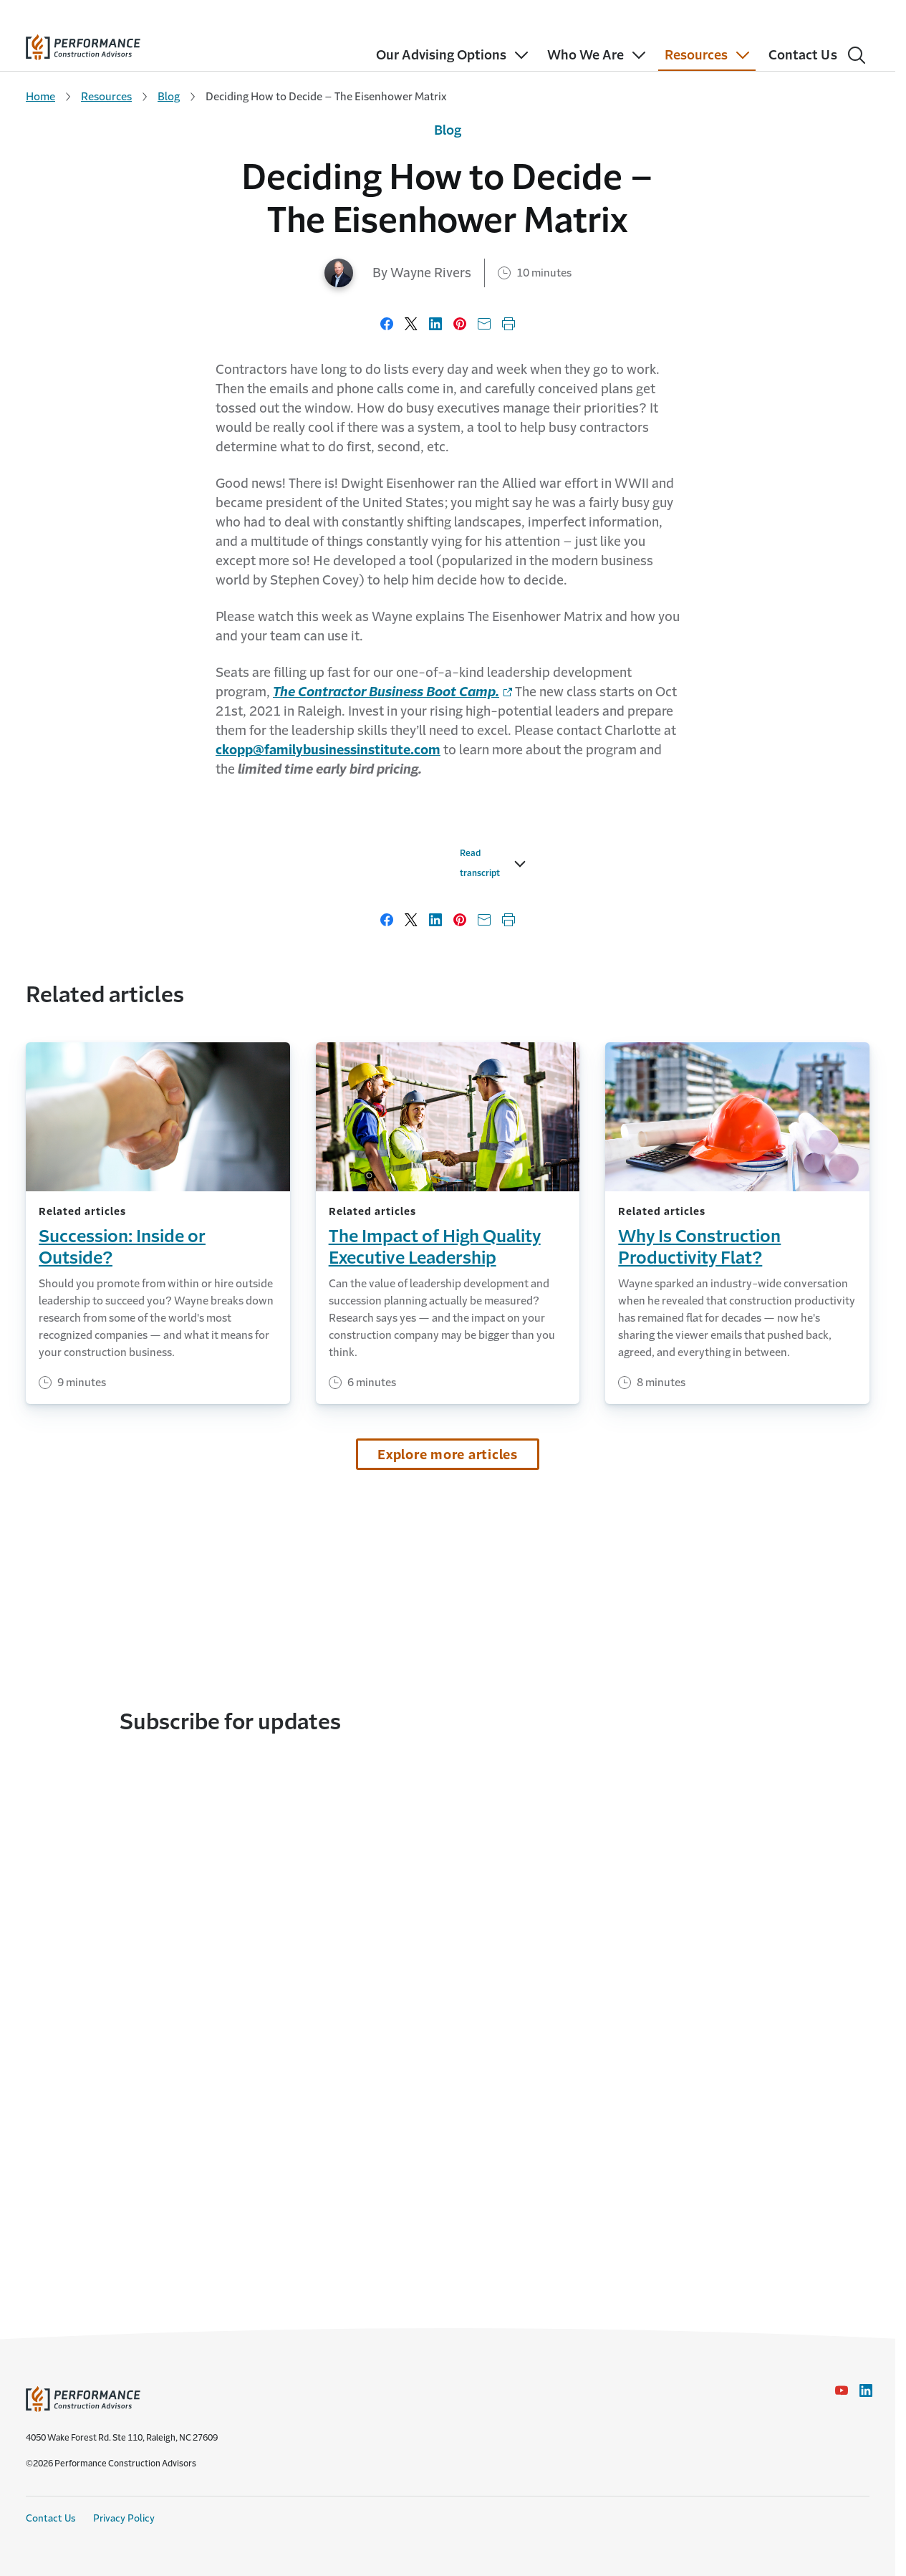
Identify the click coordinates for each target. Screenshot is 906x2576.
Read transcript (170, 1206)
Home (40, 96)
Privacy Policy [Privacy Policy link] (124, 2518)
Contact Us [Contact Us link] (51, 2518)
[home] (83, 44)
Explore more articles (447, 1788)
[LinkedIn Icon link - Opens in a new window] (866, 2390)
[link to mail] (328, 750)
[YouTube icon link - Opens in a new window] (841, 2390)
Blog (169, 96)
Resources (106, 96)
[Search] (856, 55)
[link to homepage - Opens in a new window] (392, 692)
